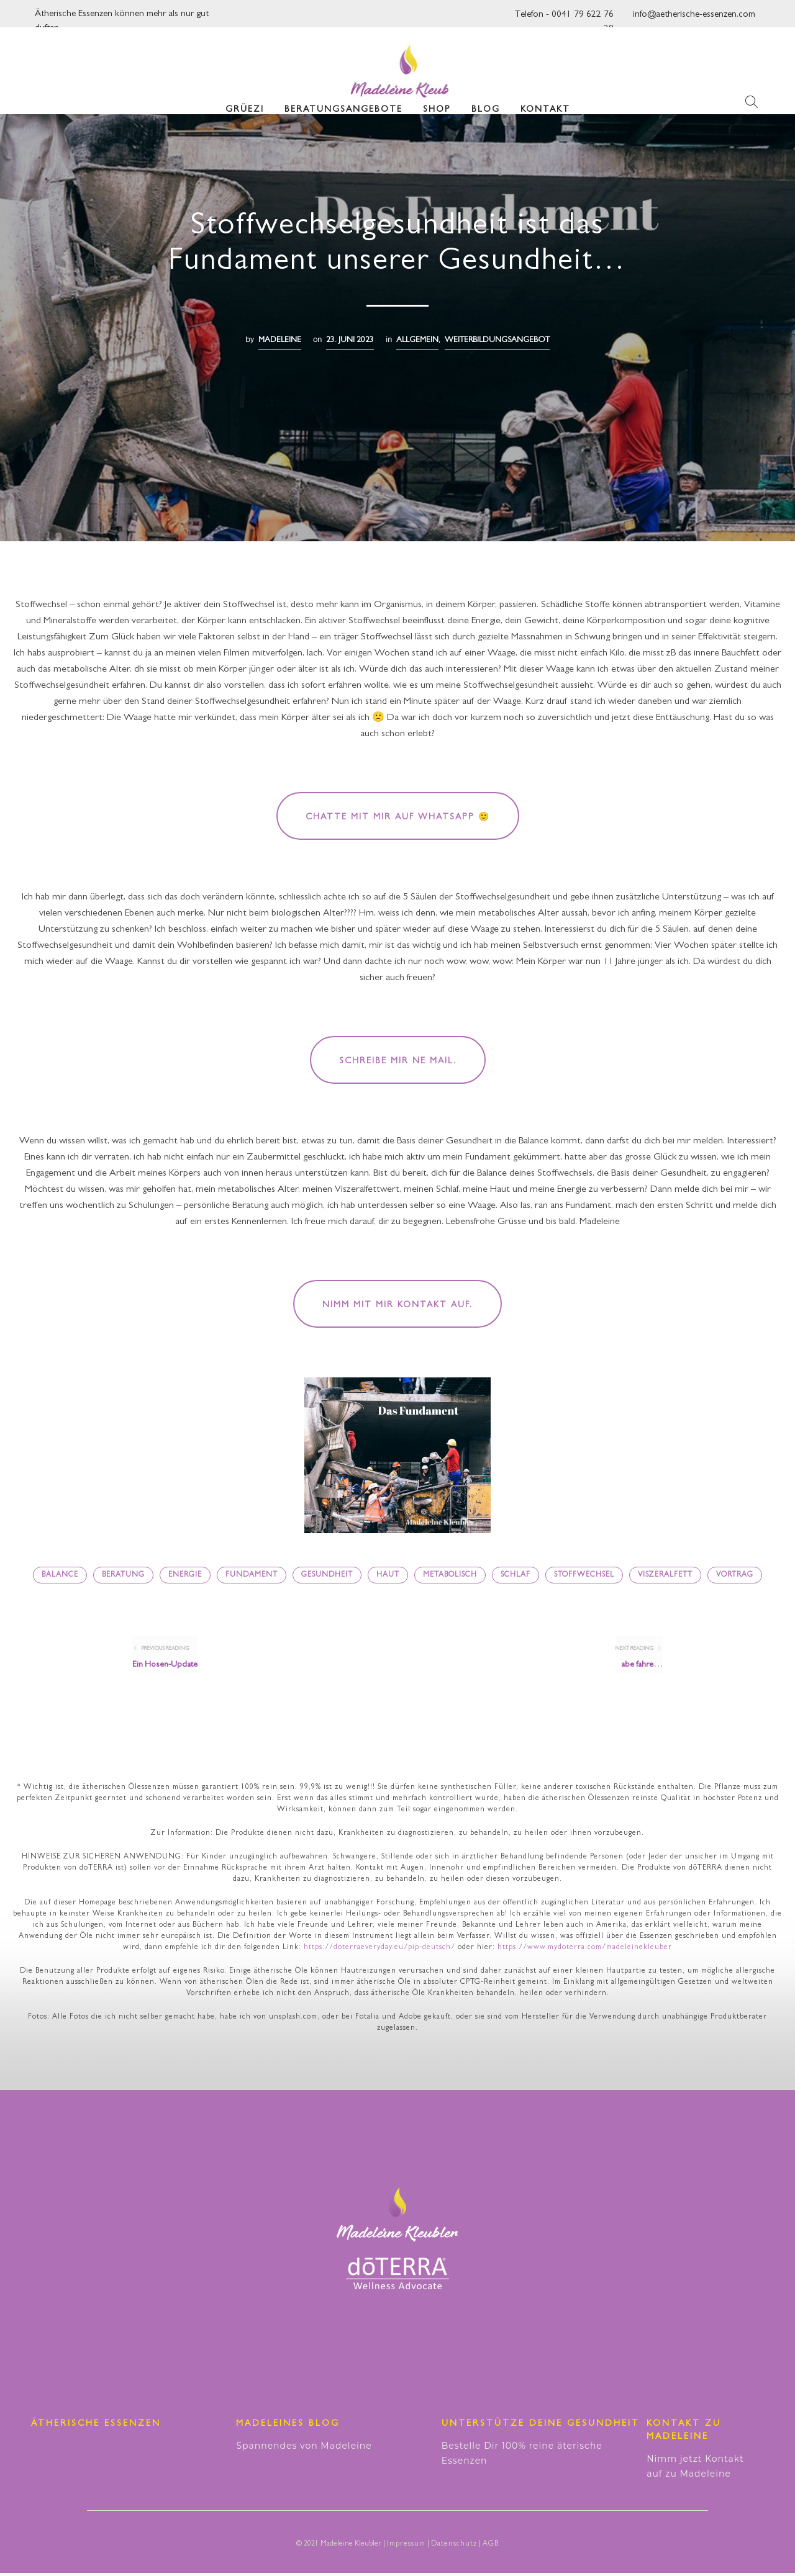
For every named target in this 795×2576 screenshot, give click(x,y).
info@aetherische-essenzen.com (694, 15)
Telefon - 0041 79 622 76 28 (564, 18)
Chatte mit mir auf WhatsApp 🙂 (398, 817)
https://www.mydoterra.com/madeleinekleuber (584, 1951)
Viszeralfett (665, 1575)
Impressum (406, 2547)
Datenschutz (454, 2547)
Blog (485, 99)
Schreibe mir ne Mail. (398, 1061)
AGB (491, 2547)
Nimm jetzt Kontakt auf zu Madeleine (695, 2469)
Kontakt (545, 99)
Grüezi (244, 99)
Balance (60, 1575)
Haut (387, 1575)
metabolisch (450, 1575)
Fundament (251, 1575)
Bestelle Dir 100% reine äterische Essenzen (522, 2456)
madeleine (279, 340)
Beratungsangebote (343, 99)
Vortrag (734, 1575)
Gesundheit (327, 1575)
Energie (185, 1575)
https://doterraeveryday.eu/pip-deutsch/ (379, 1951)
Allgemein (417, 340)
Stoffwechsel (584, 1575)
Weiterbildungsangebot (497, 340)
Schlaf (515, 1575)
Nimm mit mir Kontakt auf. (397, 1305)
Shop (437, 99)
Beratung (123, 1575)
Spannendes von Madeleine (303, 2448)
